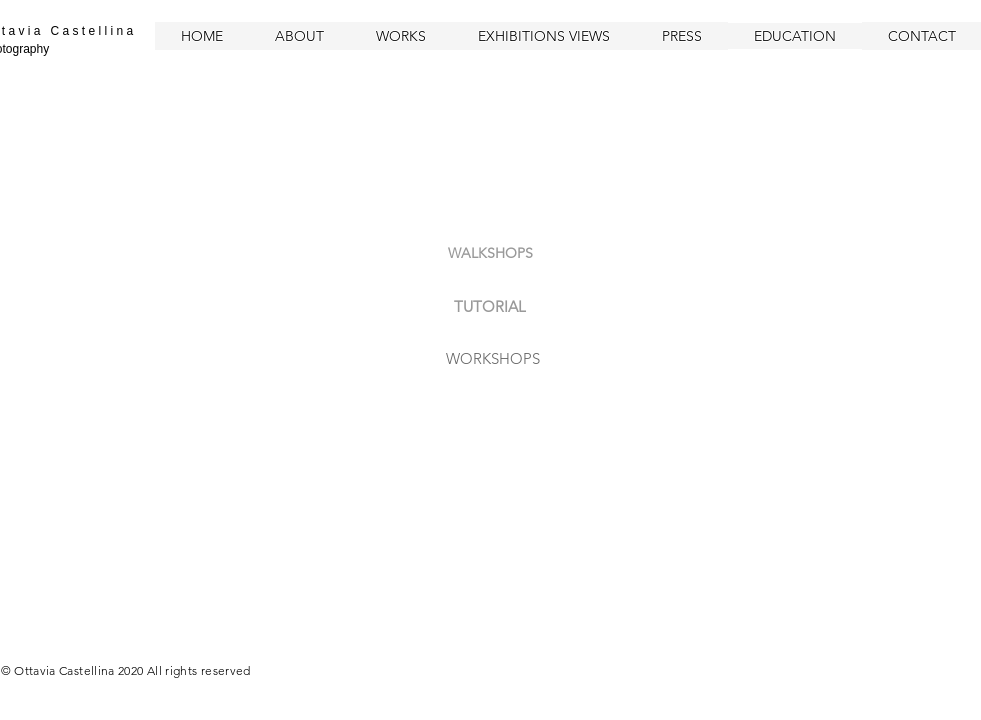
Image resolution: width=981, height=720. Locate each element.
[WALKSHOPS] (491, 253)
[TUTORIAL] (490, 306)
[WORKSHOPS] (493, 358)
